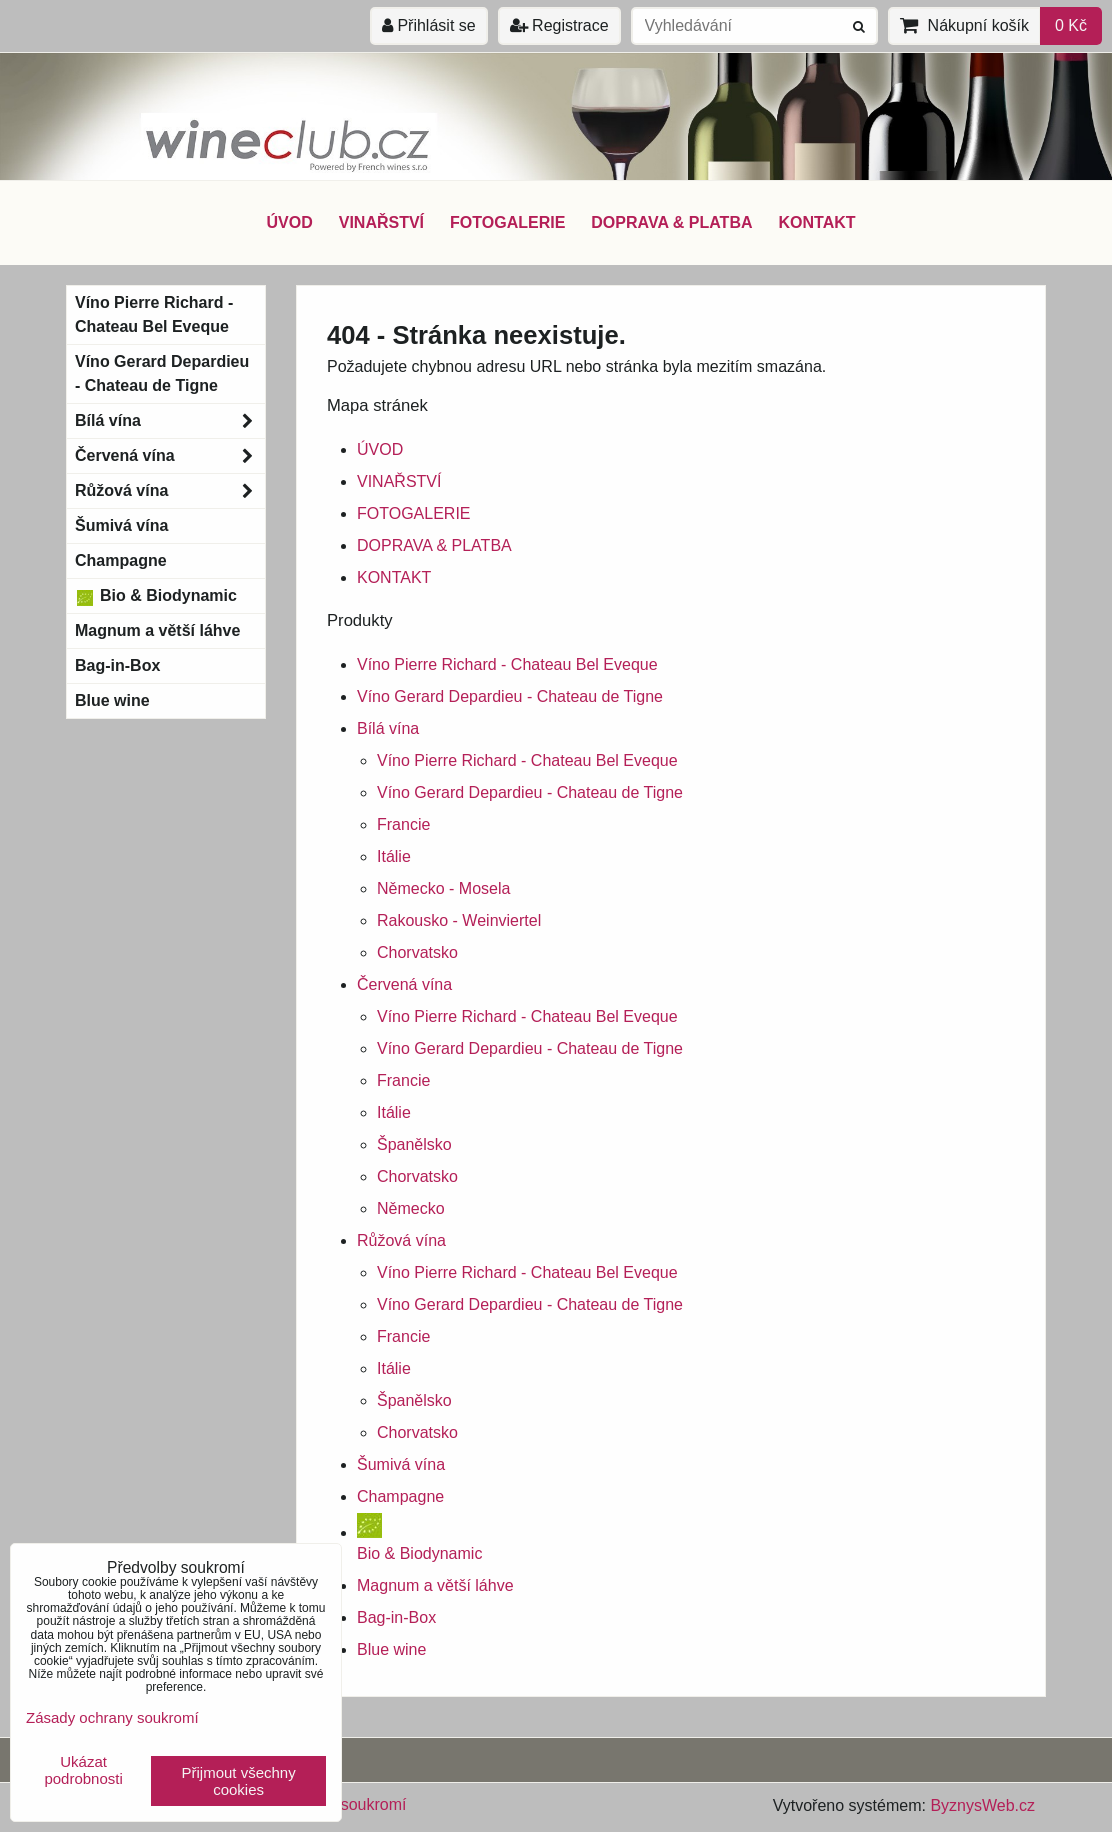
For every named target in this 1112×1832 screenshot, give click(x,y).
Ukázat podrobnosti (83, 1770)
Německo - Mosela (443, 888)
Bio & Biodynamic (156, 596)
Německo (411, 1208)
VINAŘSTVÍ (381, 222)
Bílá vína (388, 728)
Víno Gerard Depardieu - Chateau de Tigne (510, 696)
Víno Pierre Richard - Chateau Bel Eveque (507, 664)
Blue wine (391, 1649)
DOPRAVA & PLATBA (671, 222)
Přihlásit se (429, 25)
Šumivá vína (401, 1464)
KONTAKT (817, 222)
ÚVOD (289, 222)
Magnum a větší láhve (435, 1585)
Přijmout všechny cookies (239, 1781)
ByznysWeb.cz (982, 1805)
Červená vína (404, 984)
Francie (403, 824)
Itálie (394, 856)
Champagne (400, 1496)
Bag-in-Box (396, 1617)
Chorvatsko (417, 952)
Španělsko (414, 1144)
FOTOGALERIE (507, 222)
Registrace (559, 25)
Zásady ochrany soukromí (112, 1717)
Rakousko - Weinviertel (459, 920)
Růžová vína (401, 1240)
